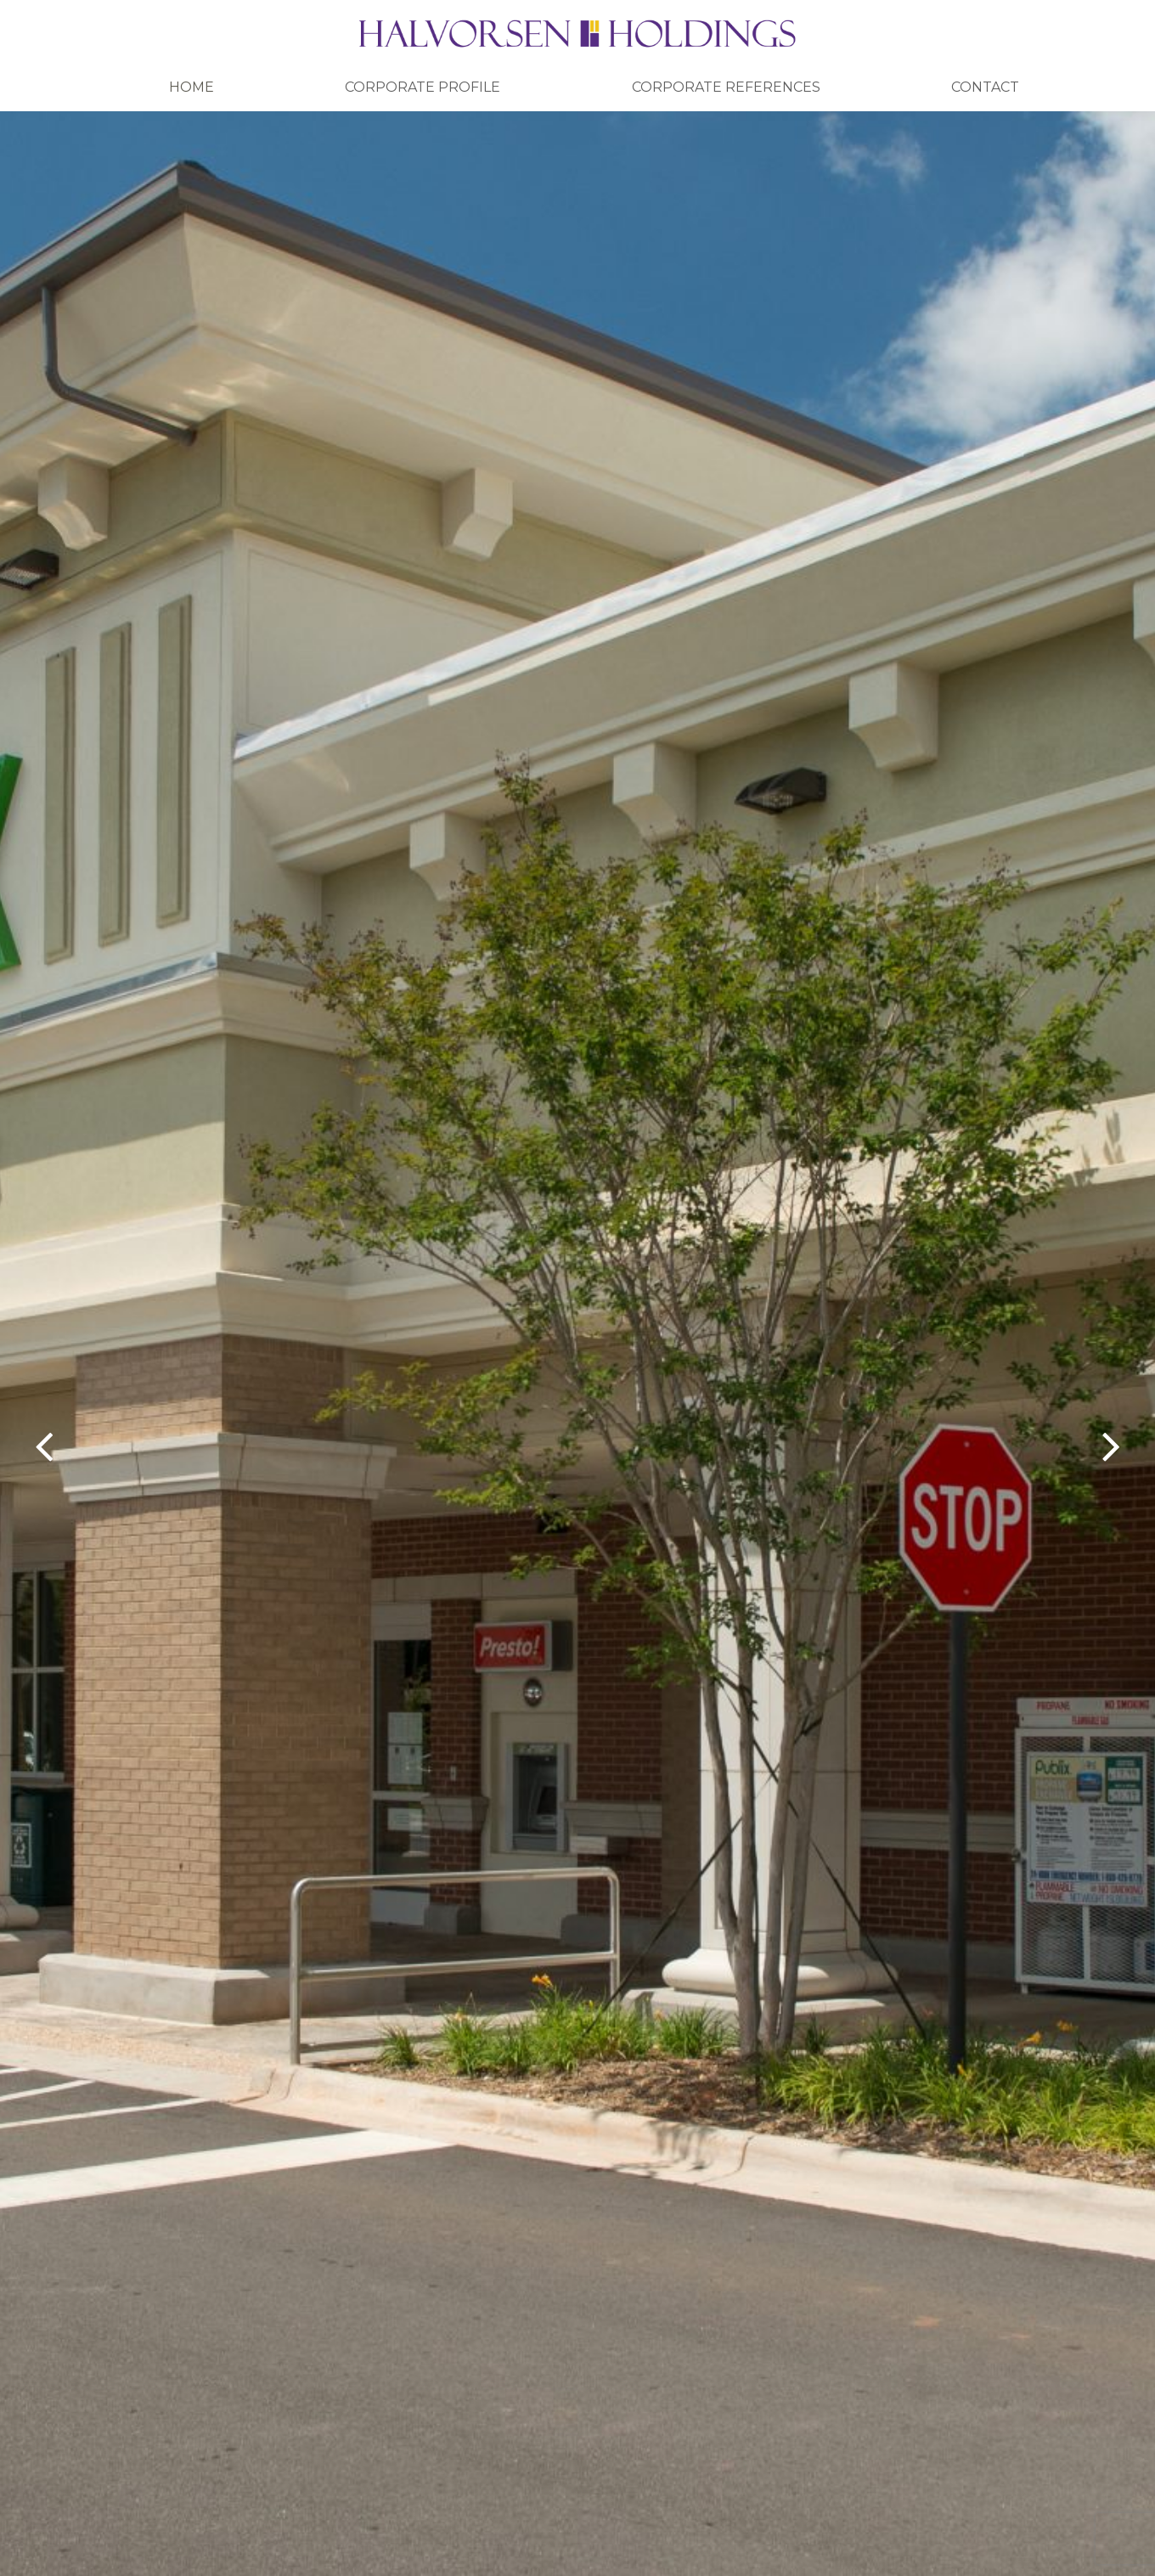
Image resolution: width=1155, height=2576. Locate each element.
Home (192, 87)
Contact (985, 87)
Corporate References (726, 87)
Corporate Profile (423, 87)
